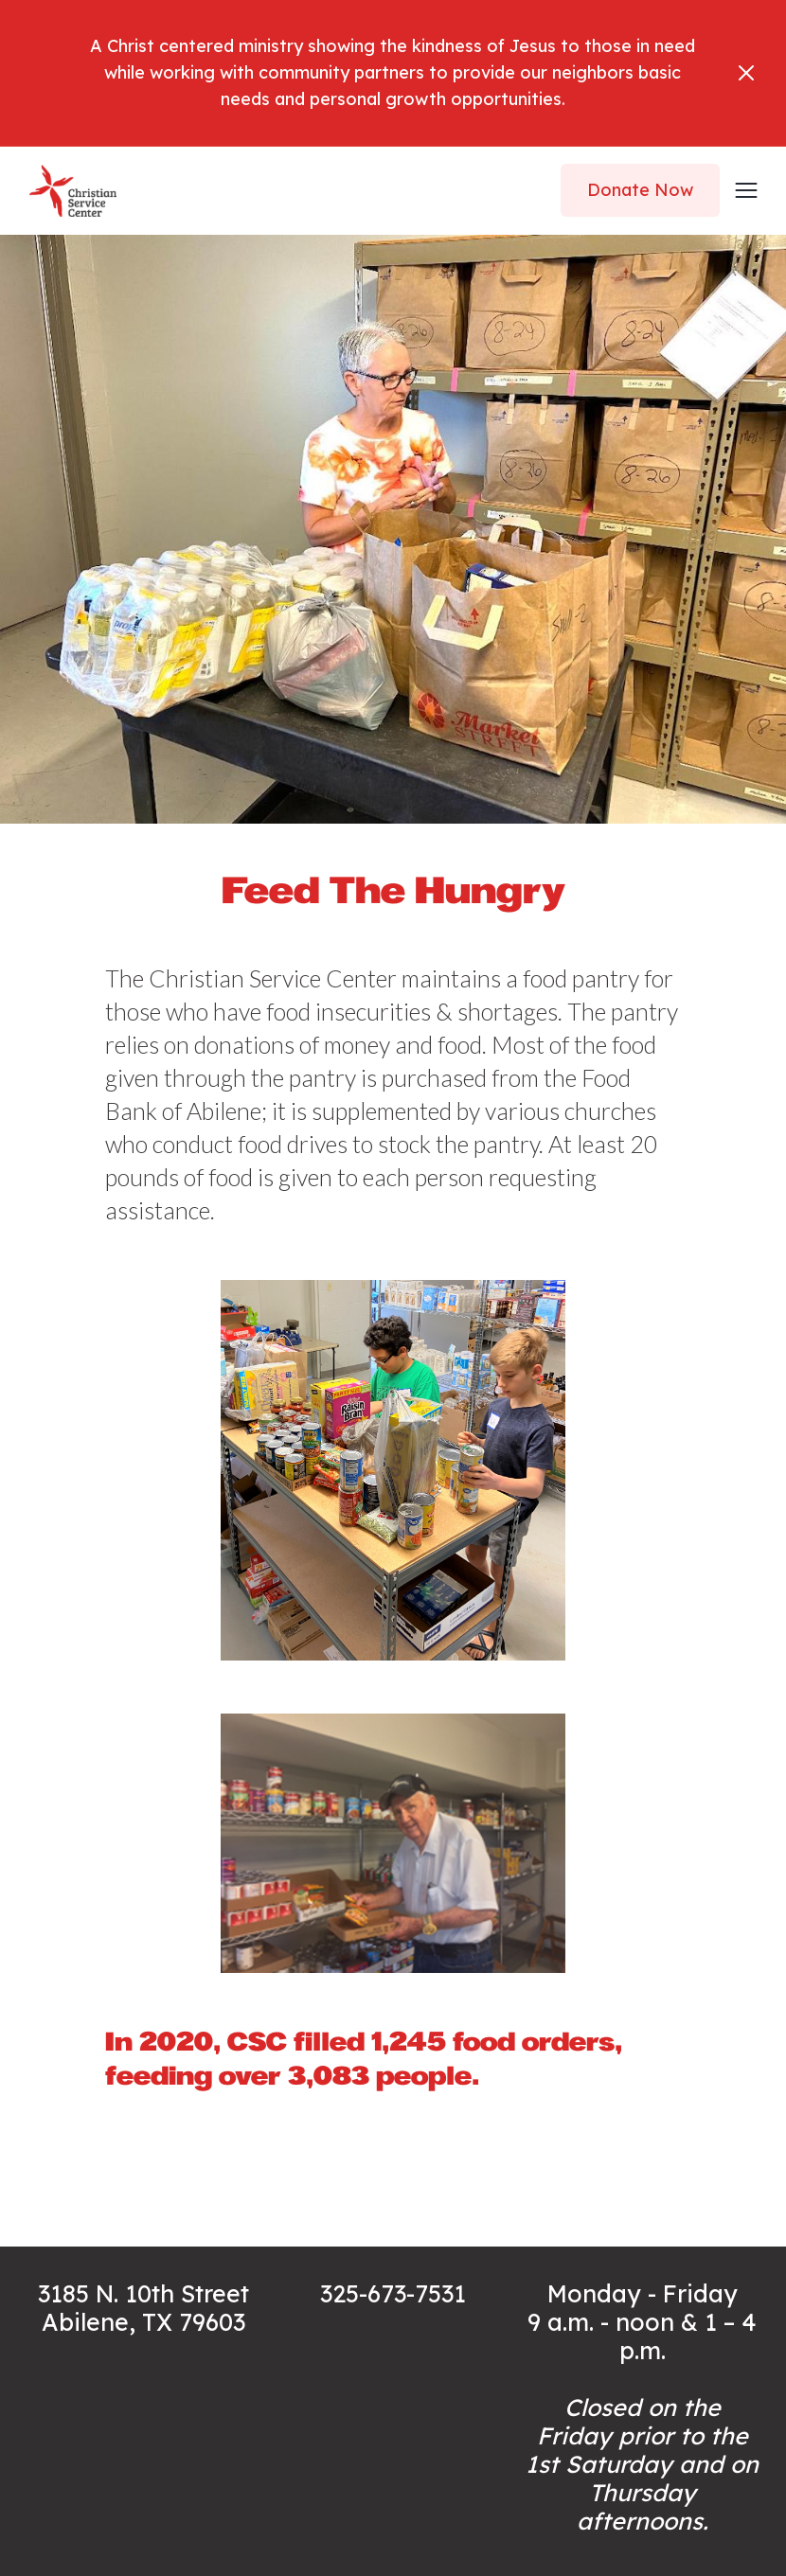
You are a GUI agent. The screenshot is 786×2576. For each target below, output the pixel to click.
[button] (739, 190)
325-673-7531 (393, 2293)
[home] (73, 191)
